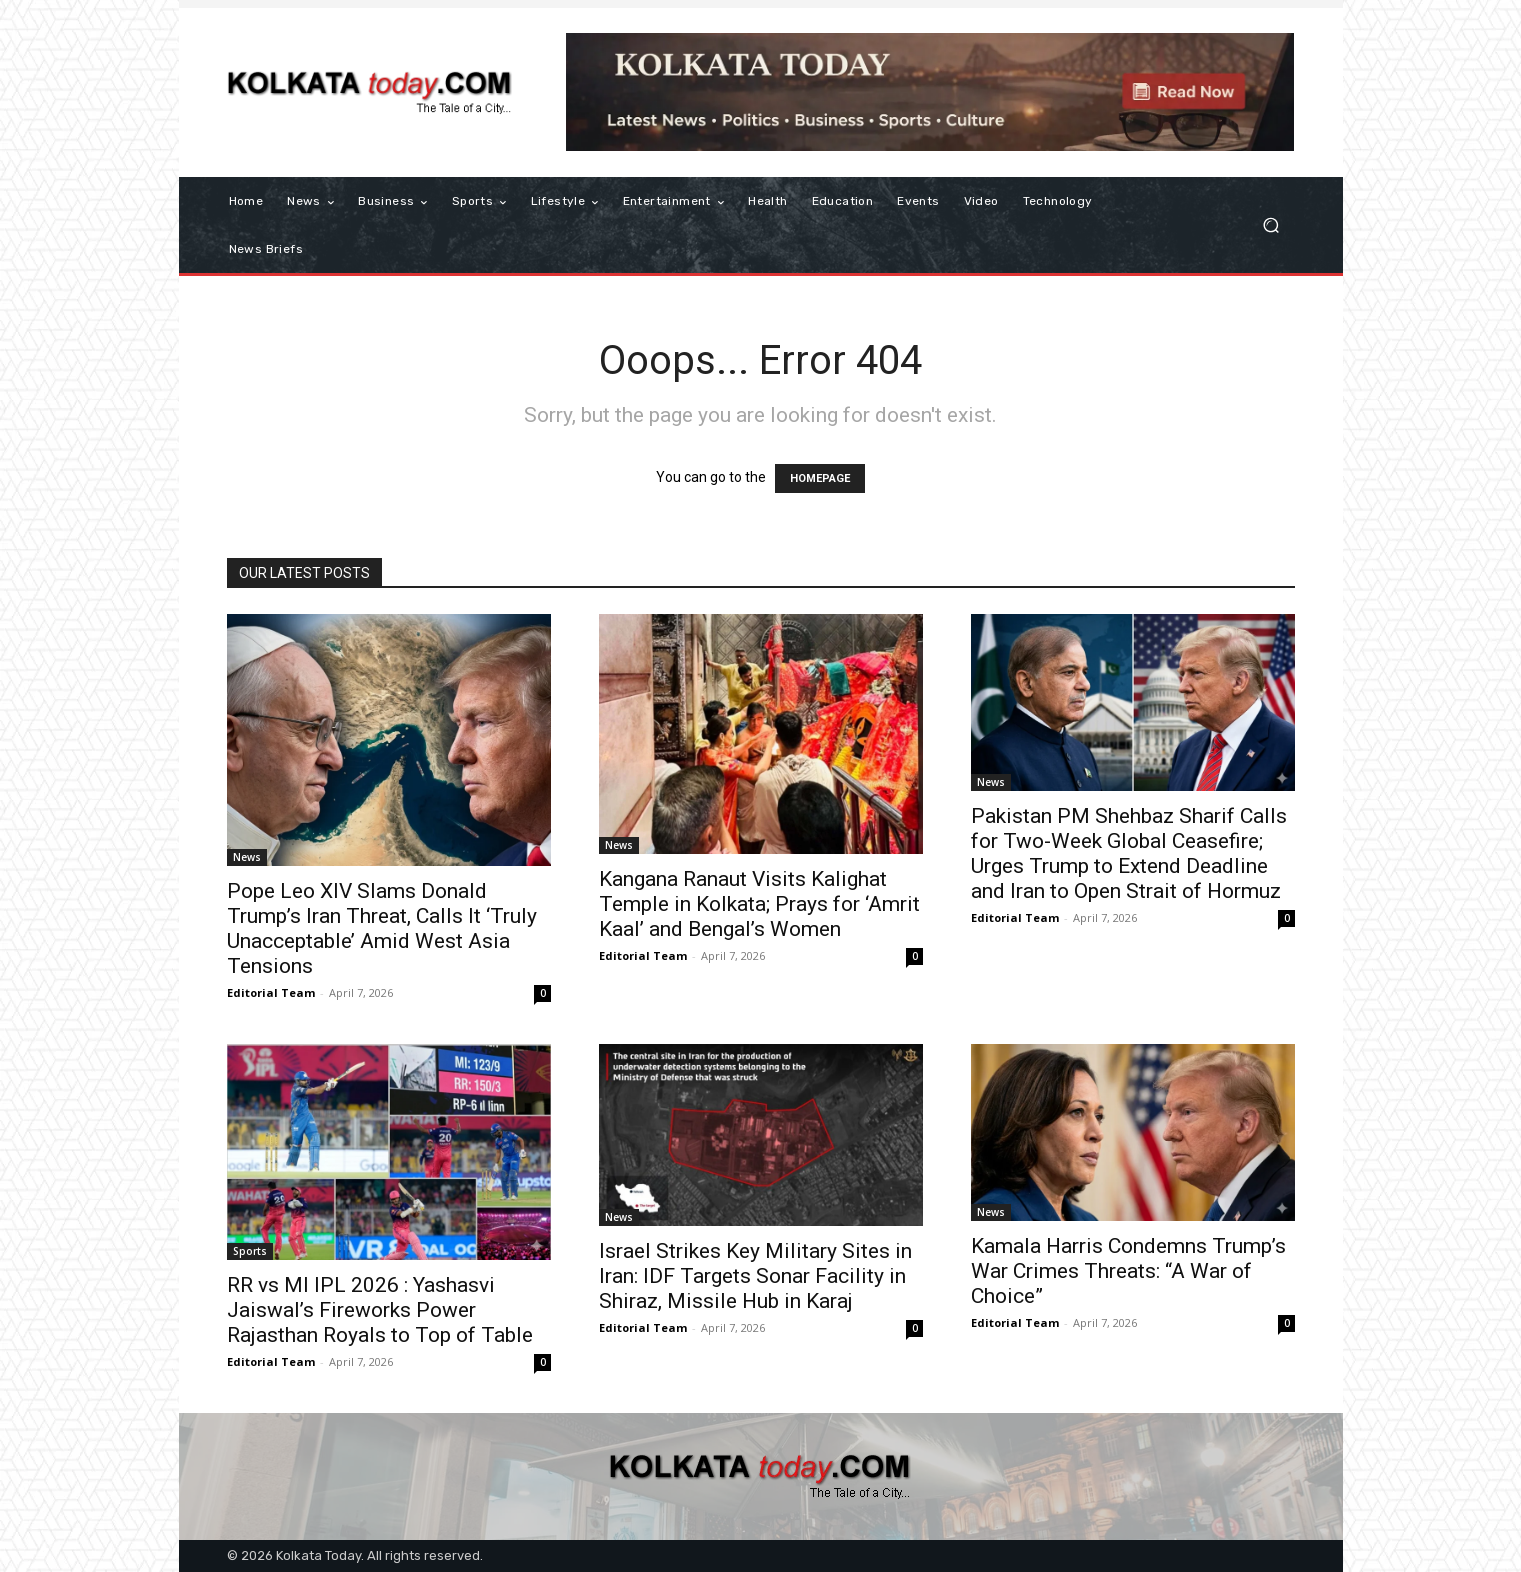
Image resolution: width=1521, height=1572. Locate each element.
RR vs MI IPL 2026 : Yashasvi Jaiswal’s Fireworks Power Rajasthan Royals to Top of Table (380, 1310)
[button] (1271, 225)
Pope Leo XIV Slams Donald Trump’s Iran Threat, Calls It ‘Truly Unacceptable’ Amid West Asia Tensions (382, 928)
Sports (250, 1251)
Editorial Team (271, 992)
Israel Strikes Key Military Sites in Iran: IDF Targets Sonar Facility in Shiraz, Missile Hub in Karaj (755, 1276)
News (247, 857)
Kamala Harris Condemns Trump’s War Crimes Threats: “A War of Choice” (1128, 1271)
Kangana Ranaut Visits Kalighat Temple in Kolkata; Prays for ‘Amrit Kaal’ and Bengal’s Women (759, 904)
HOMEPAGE (820, 478)
